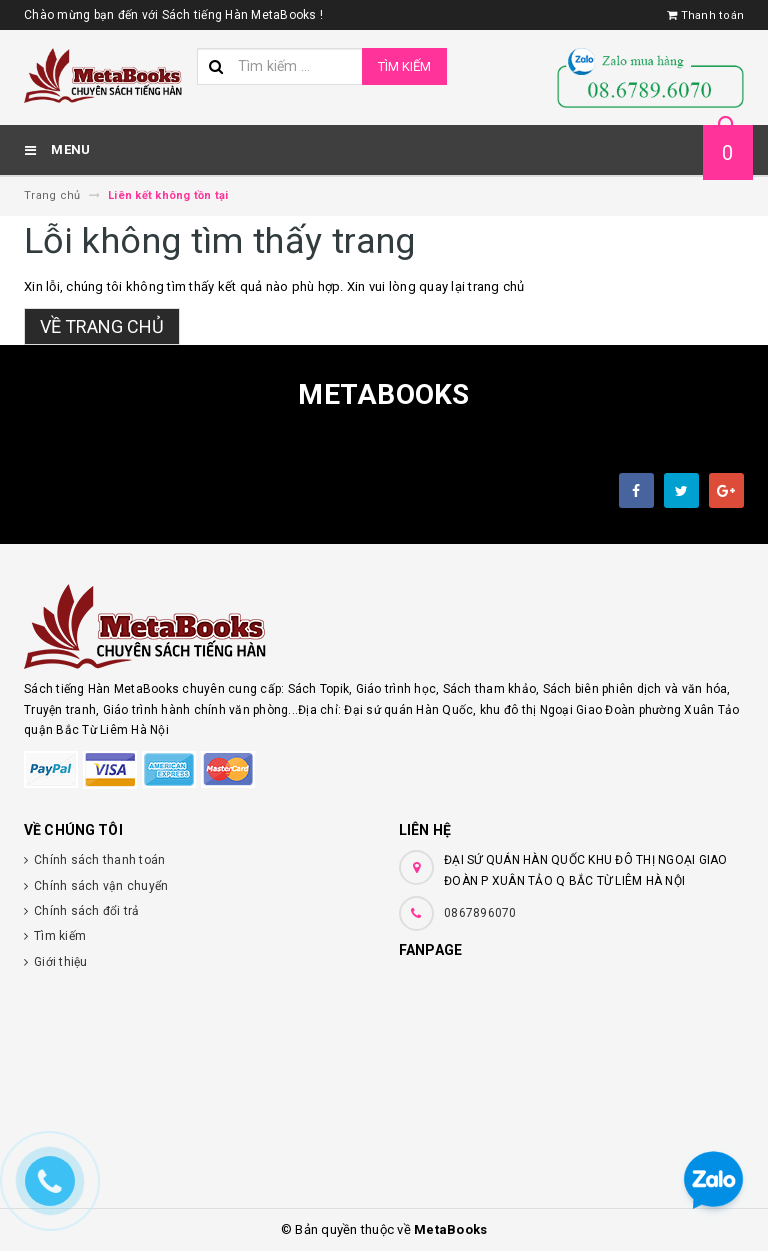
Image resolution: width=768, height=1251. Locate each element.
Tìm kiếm (404, 66)
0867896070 (480, 913)
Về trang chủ (102, 326)
